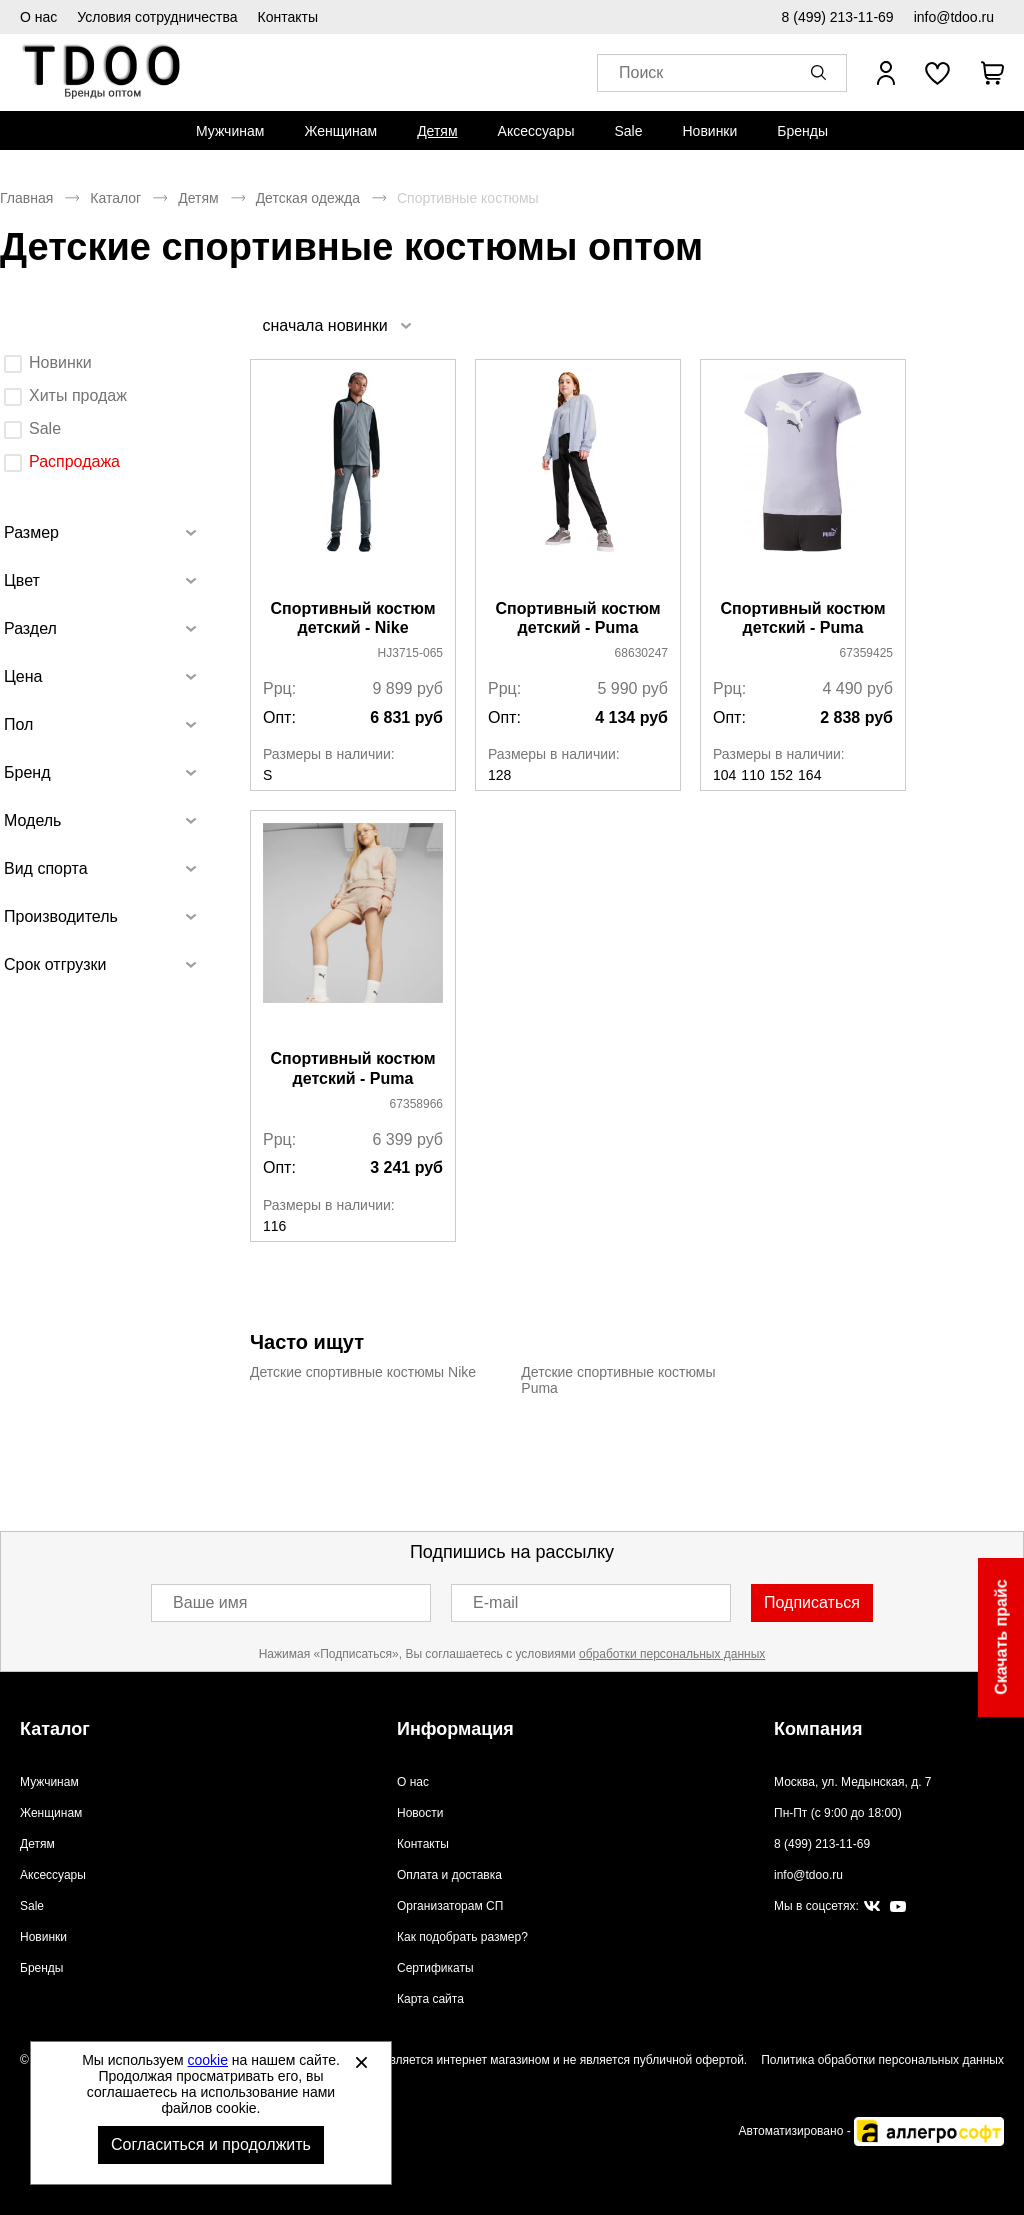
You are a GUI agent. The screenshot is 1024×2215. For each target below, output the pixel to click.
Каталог (115, 198)
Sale (628, 131)
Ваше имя (210, 1602)
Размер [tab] (31, 532)
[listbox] (336, 325)
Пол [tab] (18, 724)
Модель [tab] (32, 820)
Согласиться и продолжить (211, 2144)
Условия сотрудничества (157, 17)
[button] (822, 73)
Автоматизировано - (871, 2131)
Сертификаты (435, 1968)
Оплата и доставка (449, 1875)
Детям (437, 131)
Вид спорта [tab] (46, 868)
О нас (38, 17)
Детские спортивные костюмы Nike (363, 1372)
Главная (26, 198)
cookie (208, 2060)
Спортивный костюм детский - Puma (577, 618)
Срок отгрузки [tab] (55, 964)
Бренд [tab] (27, 772)
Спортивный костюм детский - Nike (352, 618)
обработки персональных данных (672, 1654)
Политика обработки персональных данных (882, 2060)
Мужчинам (230, 131)
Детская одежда (308, 198)
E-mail (495, 1602)
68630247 (641, 653)
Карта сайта (430, 1999)
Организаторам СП (450, 1906)
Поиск (641, 73)
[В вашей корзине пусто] (992, 73)
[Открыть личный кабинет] (886, 73)
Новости (420, 1813)
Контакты (288, 17)
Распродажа (74, 461)
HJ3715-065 (410, 653)
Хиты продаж (78, 395)
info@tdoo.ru (954, 17)
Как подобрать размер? (462, 1937)
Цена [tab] (23, 676)
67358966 (416, 1104)
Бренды (802, 131)
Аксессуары (536, 131)
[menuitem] (230, 131)
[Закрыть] (361, 2062)
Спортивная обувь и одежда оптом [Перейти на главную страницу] (102, 72)
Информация (455, 1729)
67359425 (866, 653)
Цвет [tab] (22, 580)
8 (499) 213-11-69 (838, 17)
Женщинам (340, 131)
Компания (818, 1729)
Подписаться (812, 1602)
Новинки (709, 131)
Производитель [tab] (61, 916)
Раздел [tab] (30, 628)
